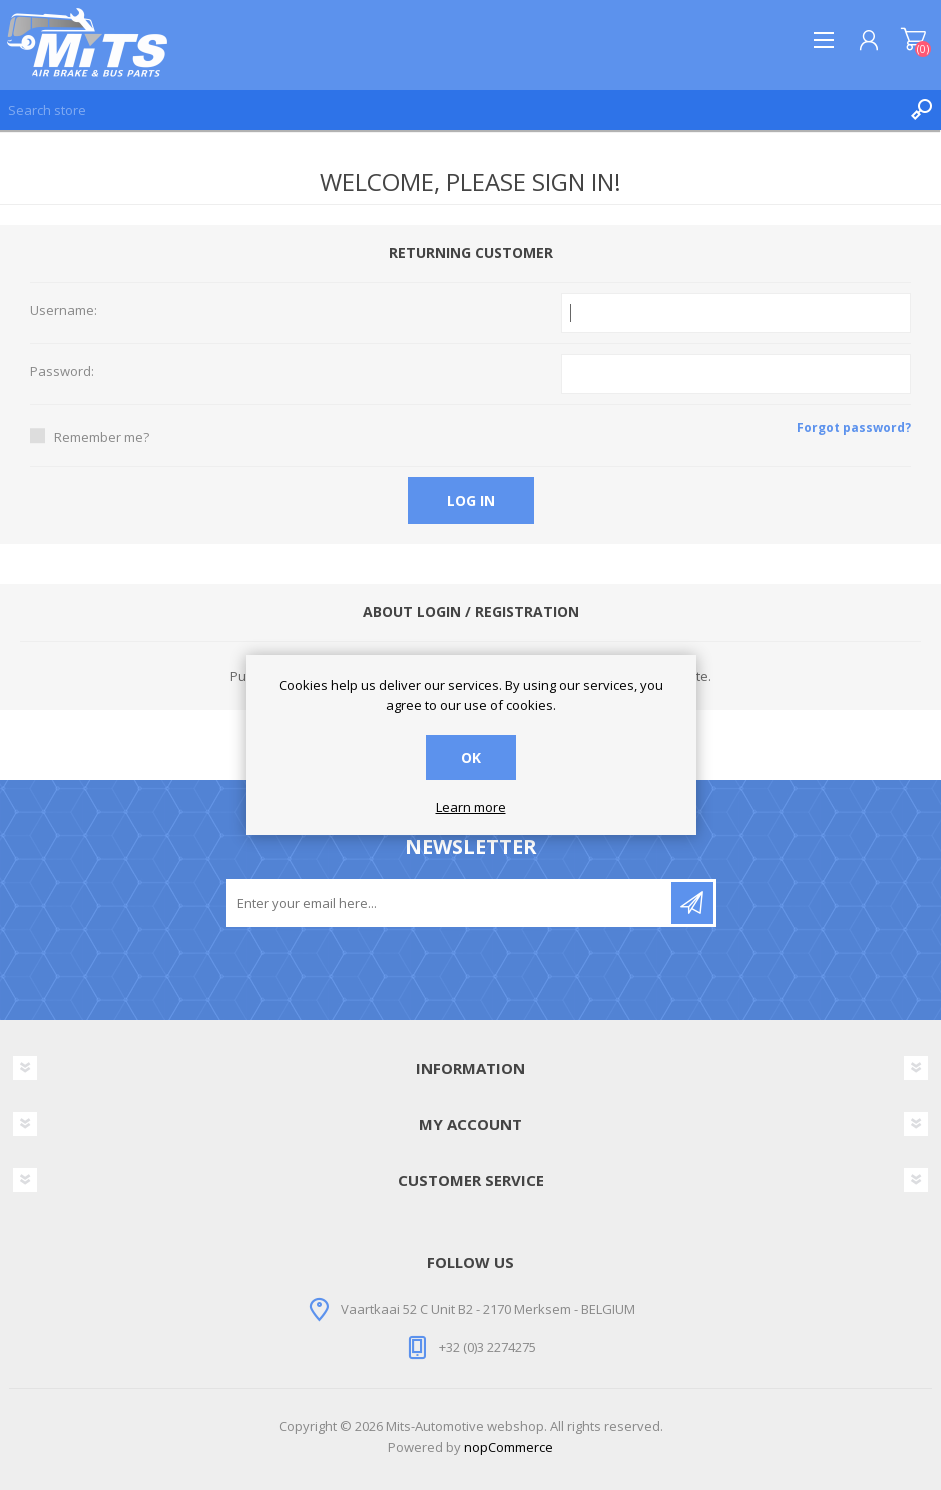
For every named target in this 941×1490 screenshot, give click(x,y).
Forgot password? (854, 427)
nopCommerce (508, 1447)
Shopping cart (913, 40)
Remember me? (101, 437)
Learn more (471, 808)
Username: (63, 311)
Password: (62, 372)
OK (471, 757)
